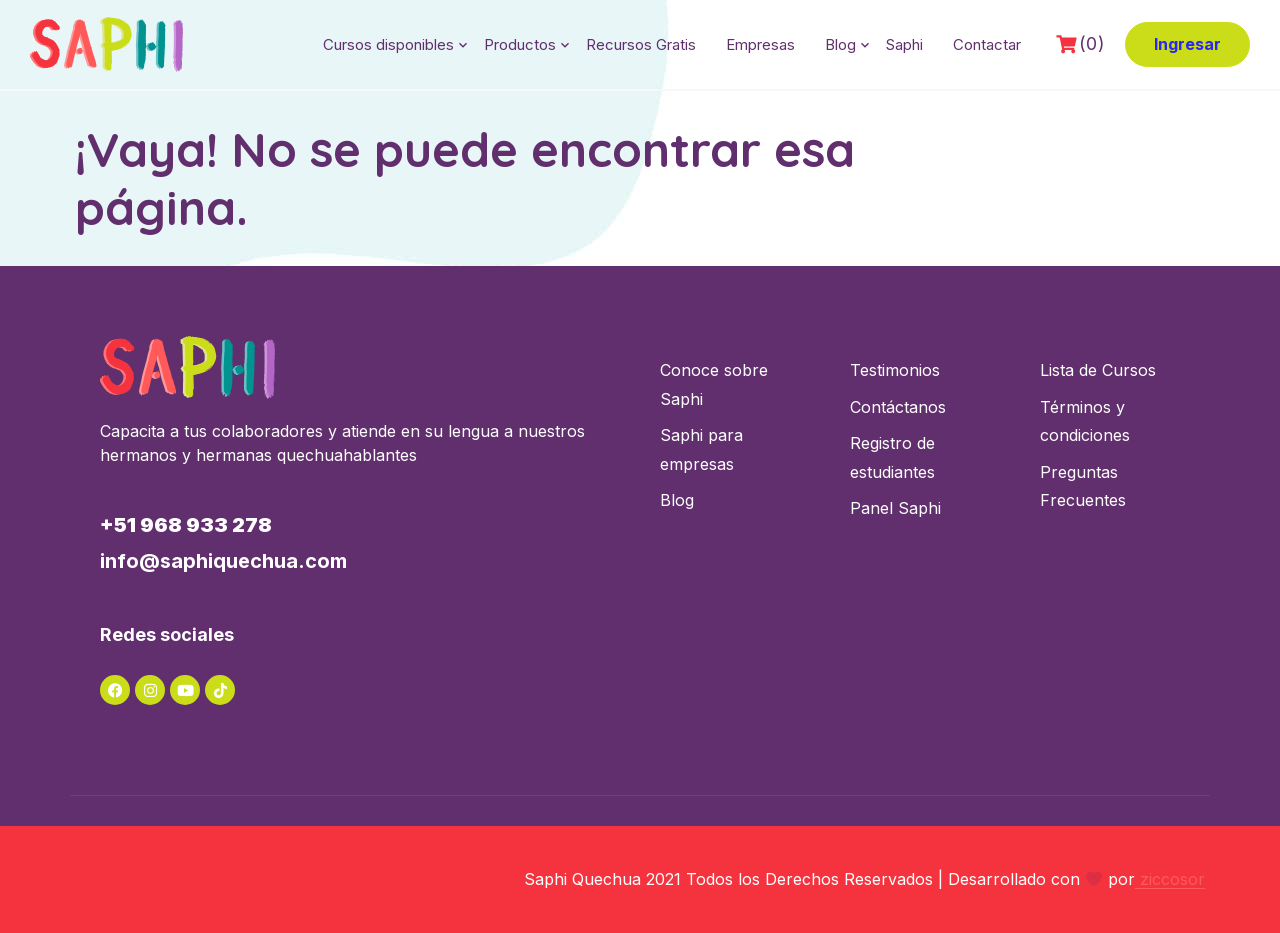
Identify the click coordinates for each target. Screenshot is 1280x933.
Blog (840, 44)
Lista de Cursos (1098, 370)
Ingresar (1187, 44)
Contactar (987, 44)
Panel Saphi (895, 508)
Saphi (904, 44)
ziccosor (1170, 879)
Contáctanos (898, 407)
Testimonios (895, 370)
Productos (520, 44)
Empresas (760, 44)
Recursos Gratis (641, 44)
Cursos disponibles (388, 44)
